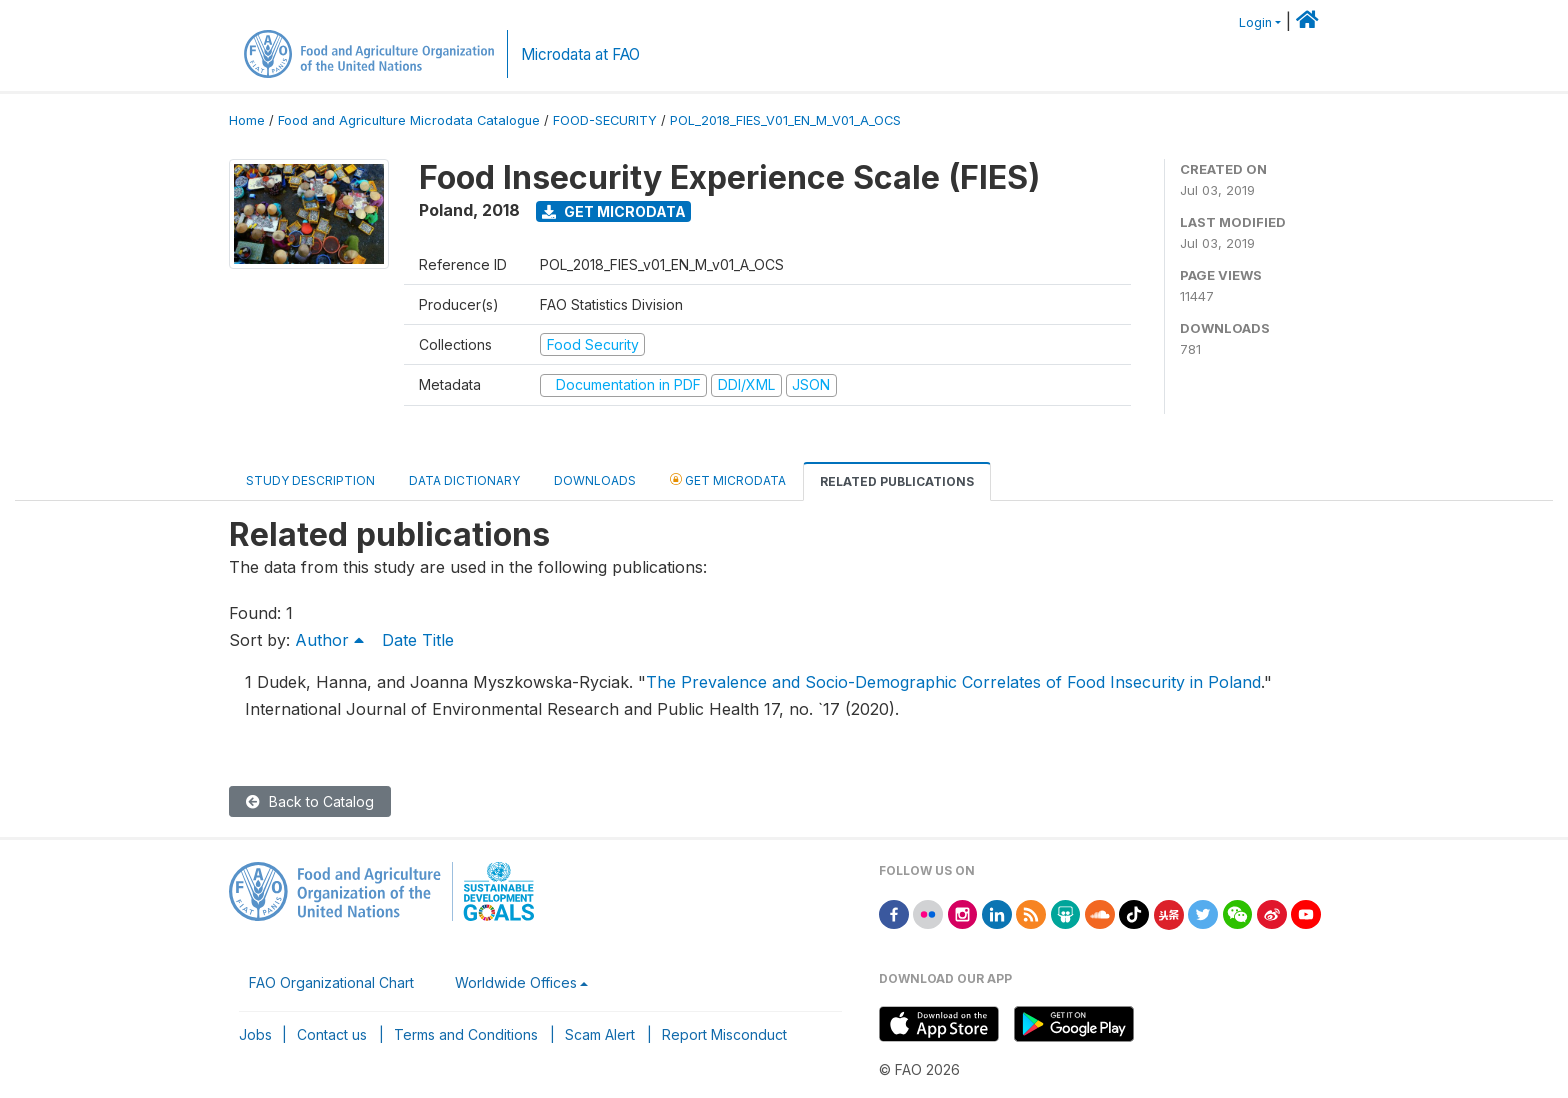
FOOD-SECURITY (605, 120)
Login (1255, 22)
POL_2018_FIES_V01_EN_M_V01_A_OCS (785, 120)
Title (438, 640)
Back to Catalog (310, 801)
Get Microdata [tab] (728, 479)
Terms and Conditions (466, 1034)
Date (399, 640)
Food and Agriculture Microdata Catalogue (409, 120)
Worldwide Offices (516, 982)
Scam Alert (600, 1034)
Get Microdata (614, 211)
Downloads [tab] (595, 480)
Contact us (332, 1034)
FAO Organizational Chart (331, 982)
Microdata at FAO (580, 54)
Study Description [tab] (310, 480)
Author (332, 640)
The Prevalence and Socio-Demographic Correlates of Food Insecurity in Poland (953, 682)
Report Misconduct (724, 1034)
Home (247, 120)
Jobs (255, 1034)
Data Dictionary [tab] (464, 480)
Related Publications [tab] (897, 481)
